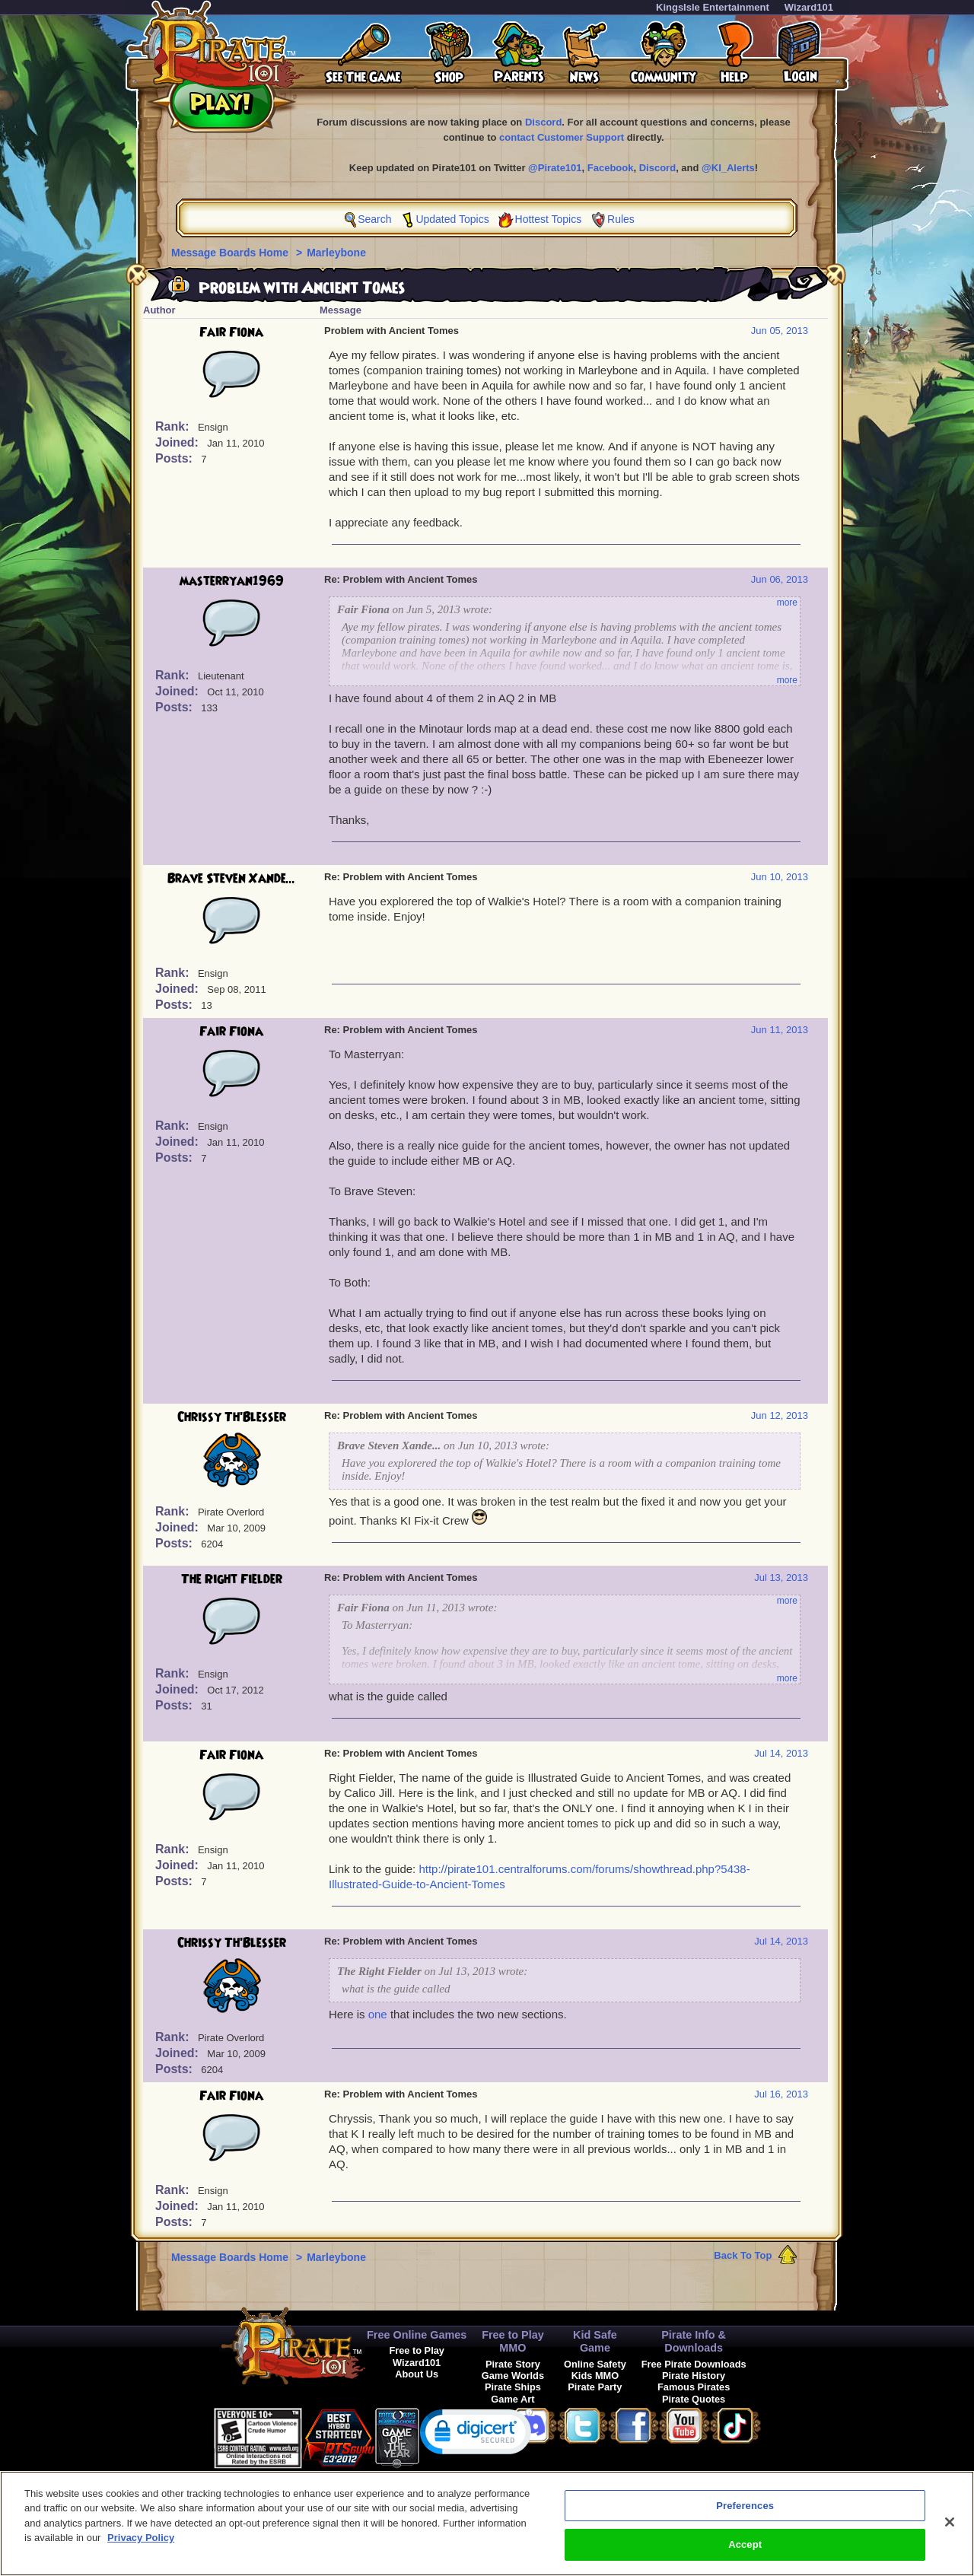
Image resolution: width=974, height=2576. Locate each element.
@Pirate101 (555, 167)
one (377, 2014)
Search (374, 219)
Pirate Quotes (693, 2399)
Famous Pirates (693, 2387)
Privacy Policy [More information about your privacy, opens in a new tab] (140, 2546)
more (787, 602)
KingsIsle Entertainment (712, 7)
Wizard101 (809, 7)
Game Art (512, 2399)
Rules (621, 219)
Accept (745, 2553)
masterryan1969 (232, 581)
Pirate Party (595, 2387)
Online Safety (595, 2364)
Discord (543, 122)
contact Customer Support (561, 137)
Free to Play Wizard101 (416, 2356)
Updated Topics (452, 219)
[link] (476, 2435)
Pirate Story (512, 2364)
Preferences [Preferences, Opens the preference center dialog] (745, 2513)
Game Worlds (513, 2375)
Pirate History (693, 2375)
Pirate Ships (513, 2387)
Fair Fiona (231, 332)
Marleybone (336, 252)
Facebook (610, 167)
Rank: (174, 426)
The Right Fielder (231, 1579)
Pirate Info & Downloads (693, 2341)
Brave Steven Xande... (231, 879)
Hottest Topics (548, 219)
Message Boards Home (231, 252)
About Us (416, 2374)
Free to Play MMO (513, 2341)
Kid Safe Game (595, 2341)
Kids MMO (595, 2375)
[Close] (949, 2529)
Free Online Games (416, 2335)
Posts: (175, 458)
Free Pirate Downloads (693, 2364)
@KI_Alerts (728, 167)
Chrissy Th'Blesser (231, 1417)
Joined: (178, 442)
